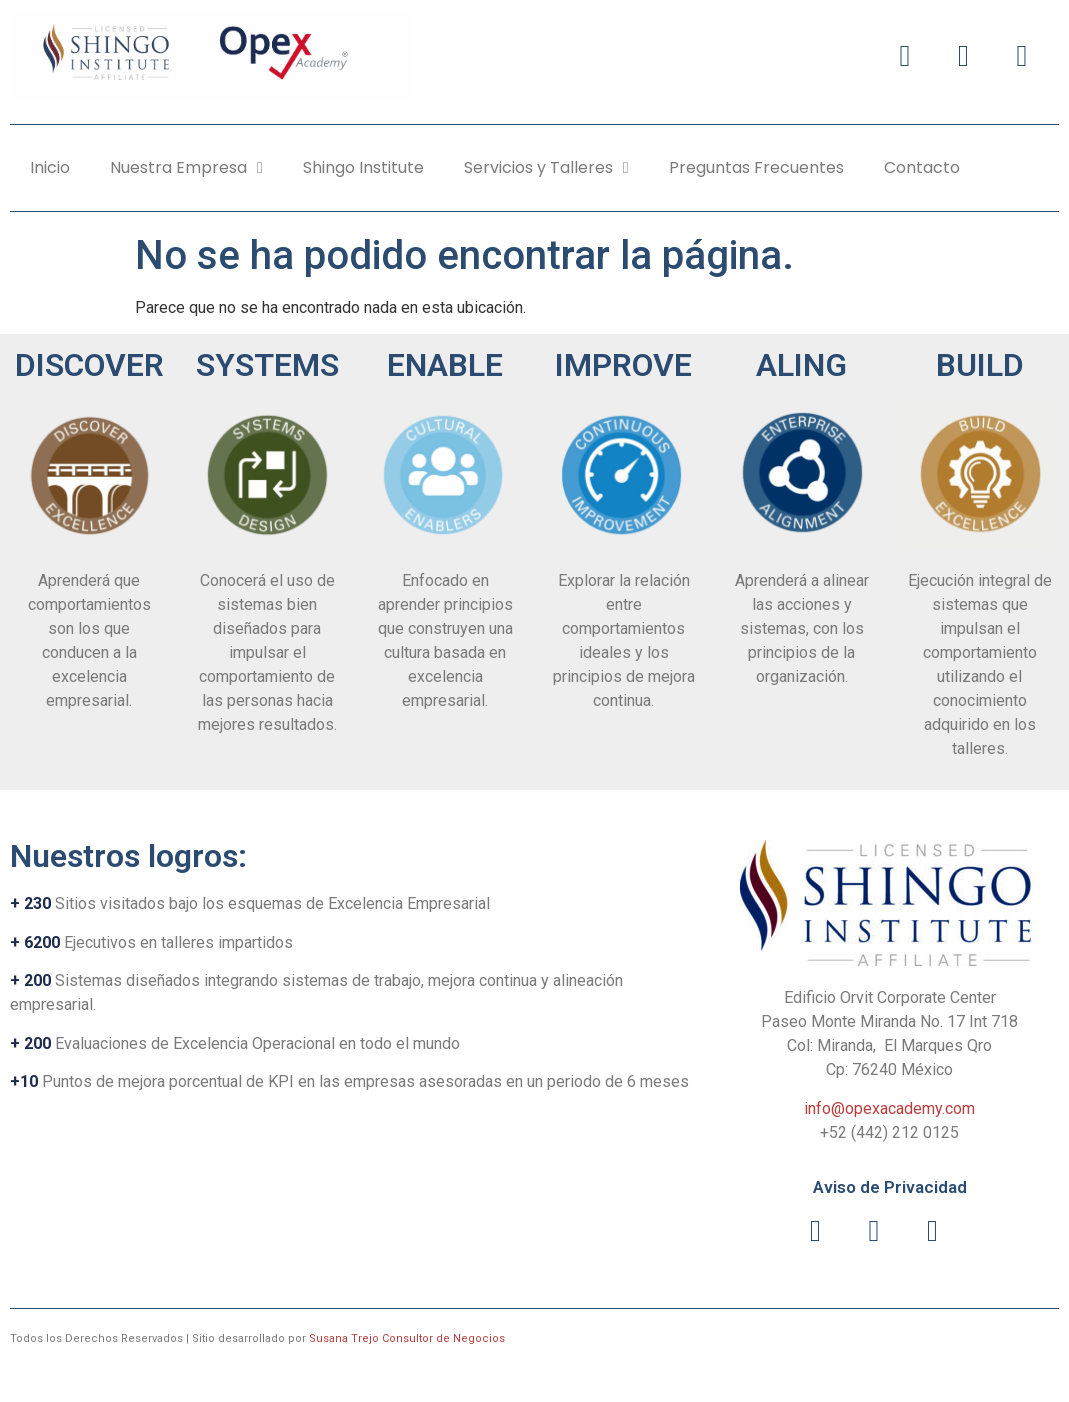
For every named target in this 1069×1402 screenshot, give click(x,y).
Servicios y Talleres (546, 168)
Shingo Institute (363, 167)
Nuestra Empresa (186, 168)
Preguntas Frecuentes (756, 167)
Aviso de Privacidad (890, 1187)
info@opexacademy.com (889, 1108)
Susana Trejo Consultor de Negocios (407, 1338)
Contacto (922, 167)
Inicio (50, 167)
